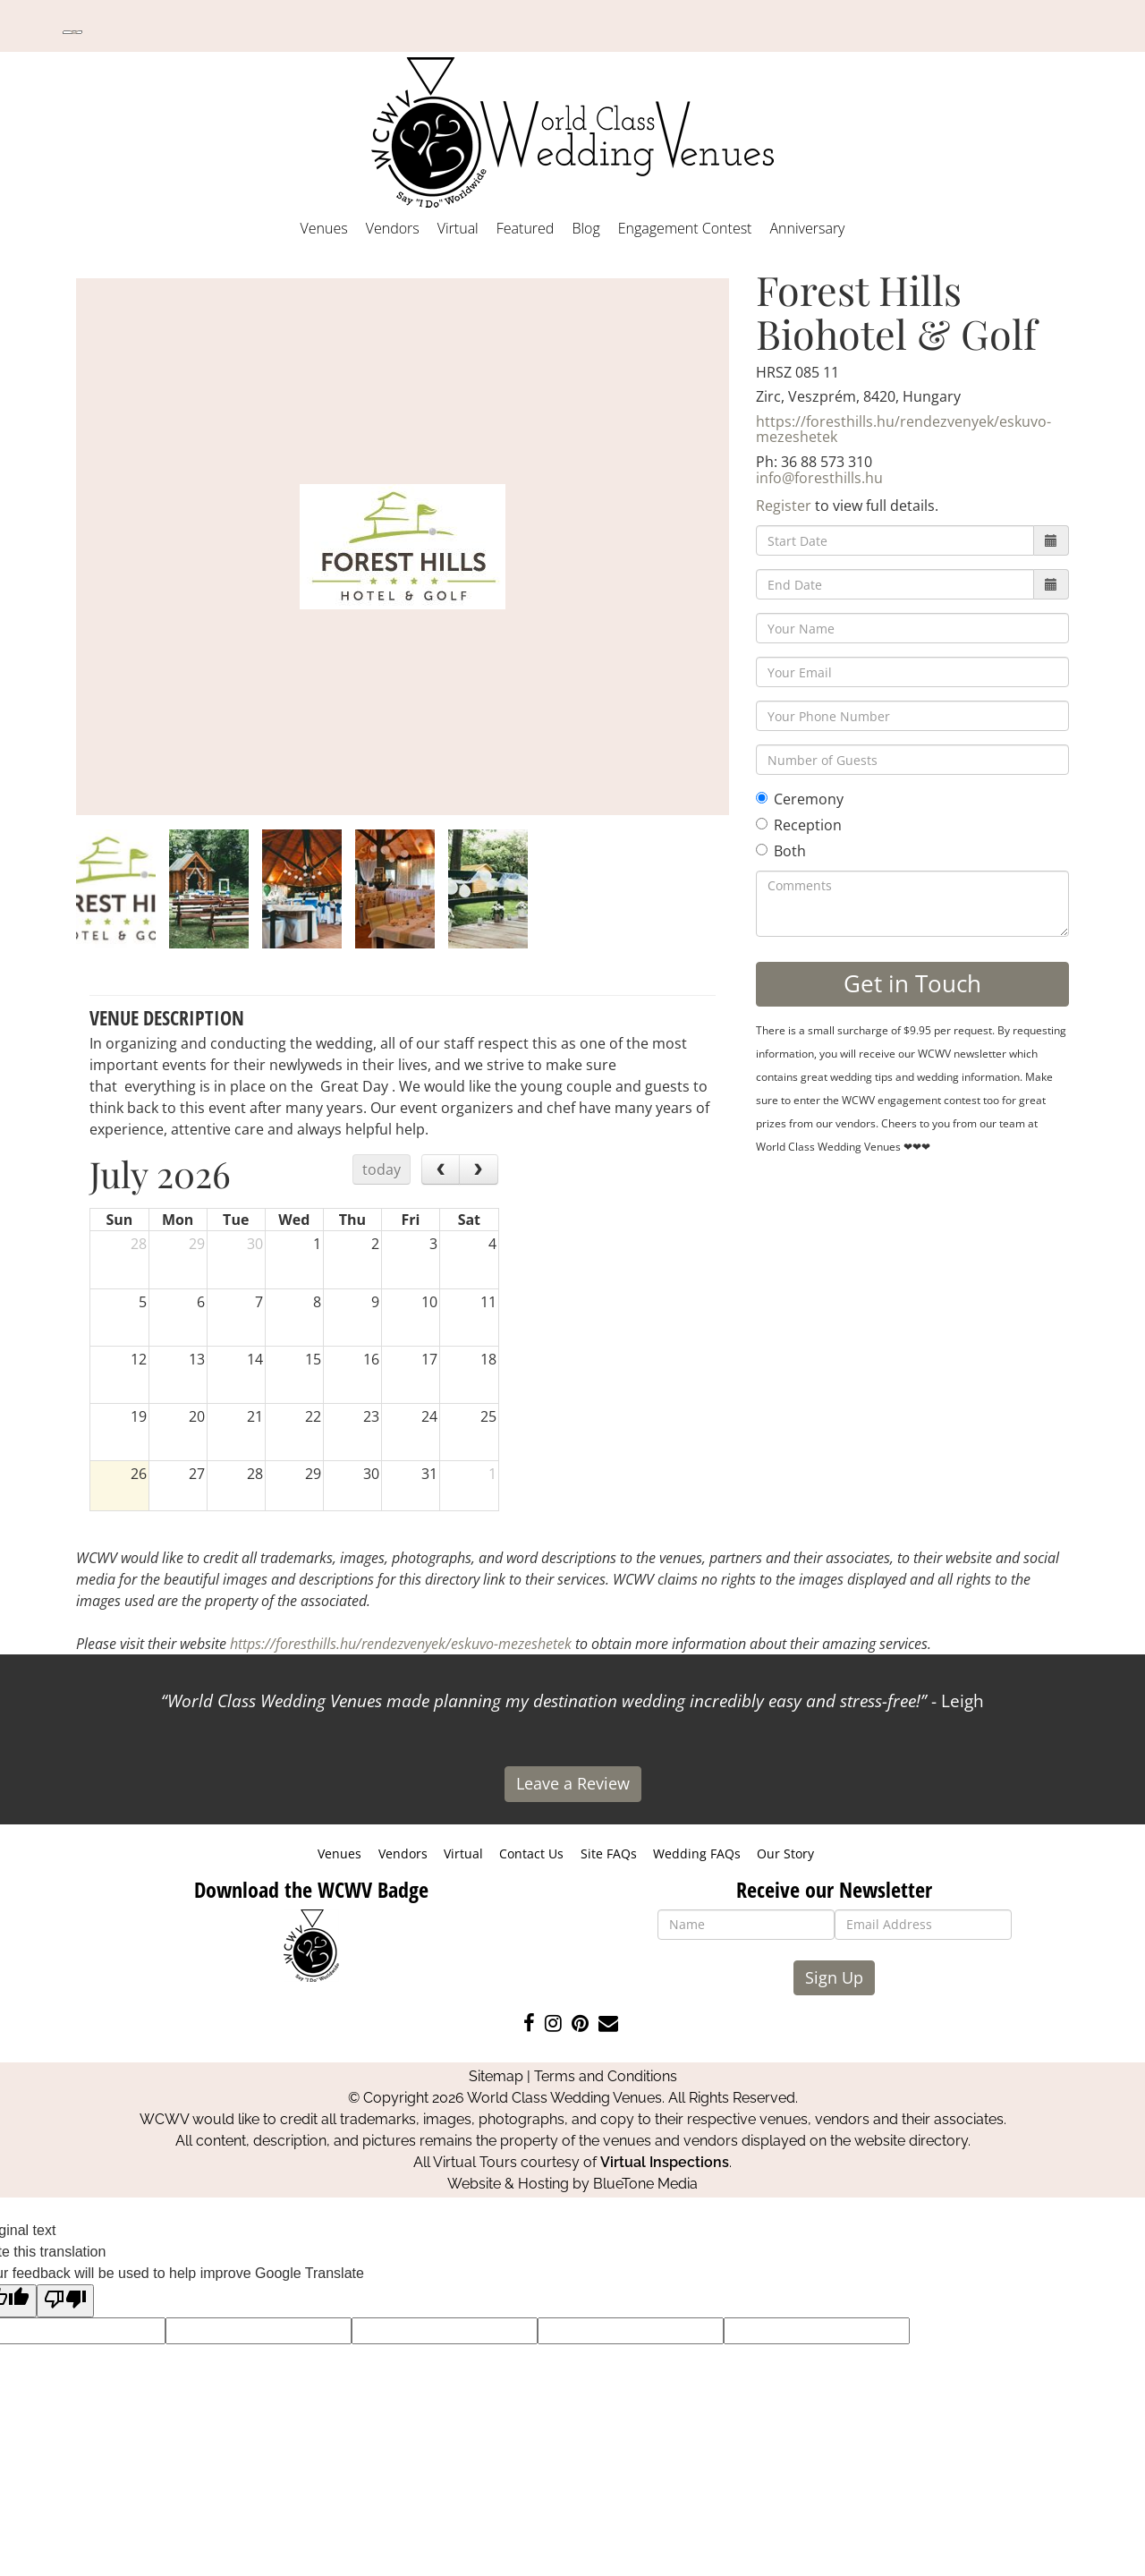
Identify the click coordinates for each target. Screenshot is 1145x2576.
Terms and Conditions (605, 2076)
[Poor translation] (65, 2300)
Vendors (393, 228)
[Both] (762, 849)
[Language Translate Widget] (72, 32)
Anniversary (806, 228)
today (381, 1169)
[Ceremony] (762, 797)
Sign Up (834, 1977)
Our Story (785, 1853)
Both (781, 851)
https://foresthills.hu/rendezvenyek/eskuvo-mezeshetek (903, 429)
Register (783, 505)
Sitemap (496, 2076)
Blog (585, 228)
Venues (324, 228)
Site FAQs (609, 1853)
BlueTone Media (645, 2183)
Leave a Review (573, 1783)
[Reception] (762, 823)
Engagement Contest (685, 228)
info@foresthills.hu (819, 478)
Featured (525, 228)
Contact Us (531, 1853)
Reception (799, 825)
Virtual (458, 228)
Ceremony (800, 799)
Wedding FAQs (697, 1853)
